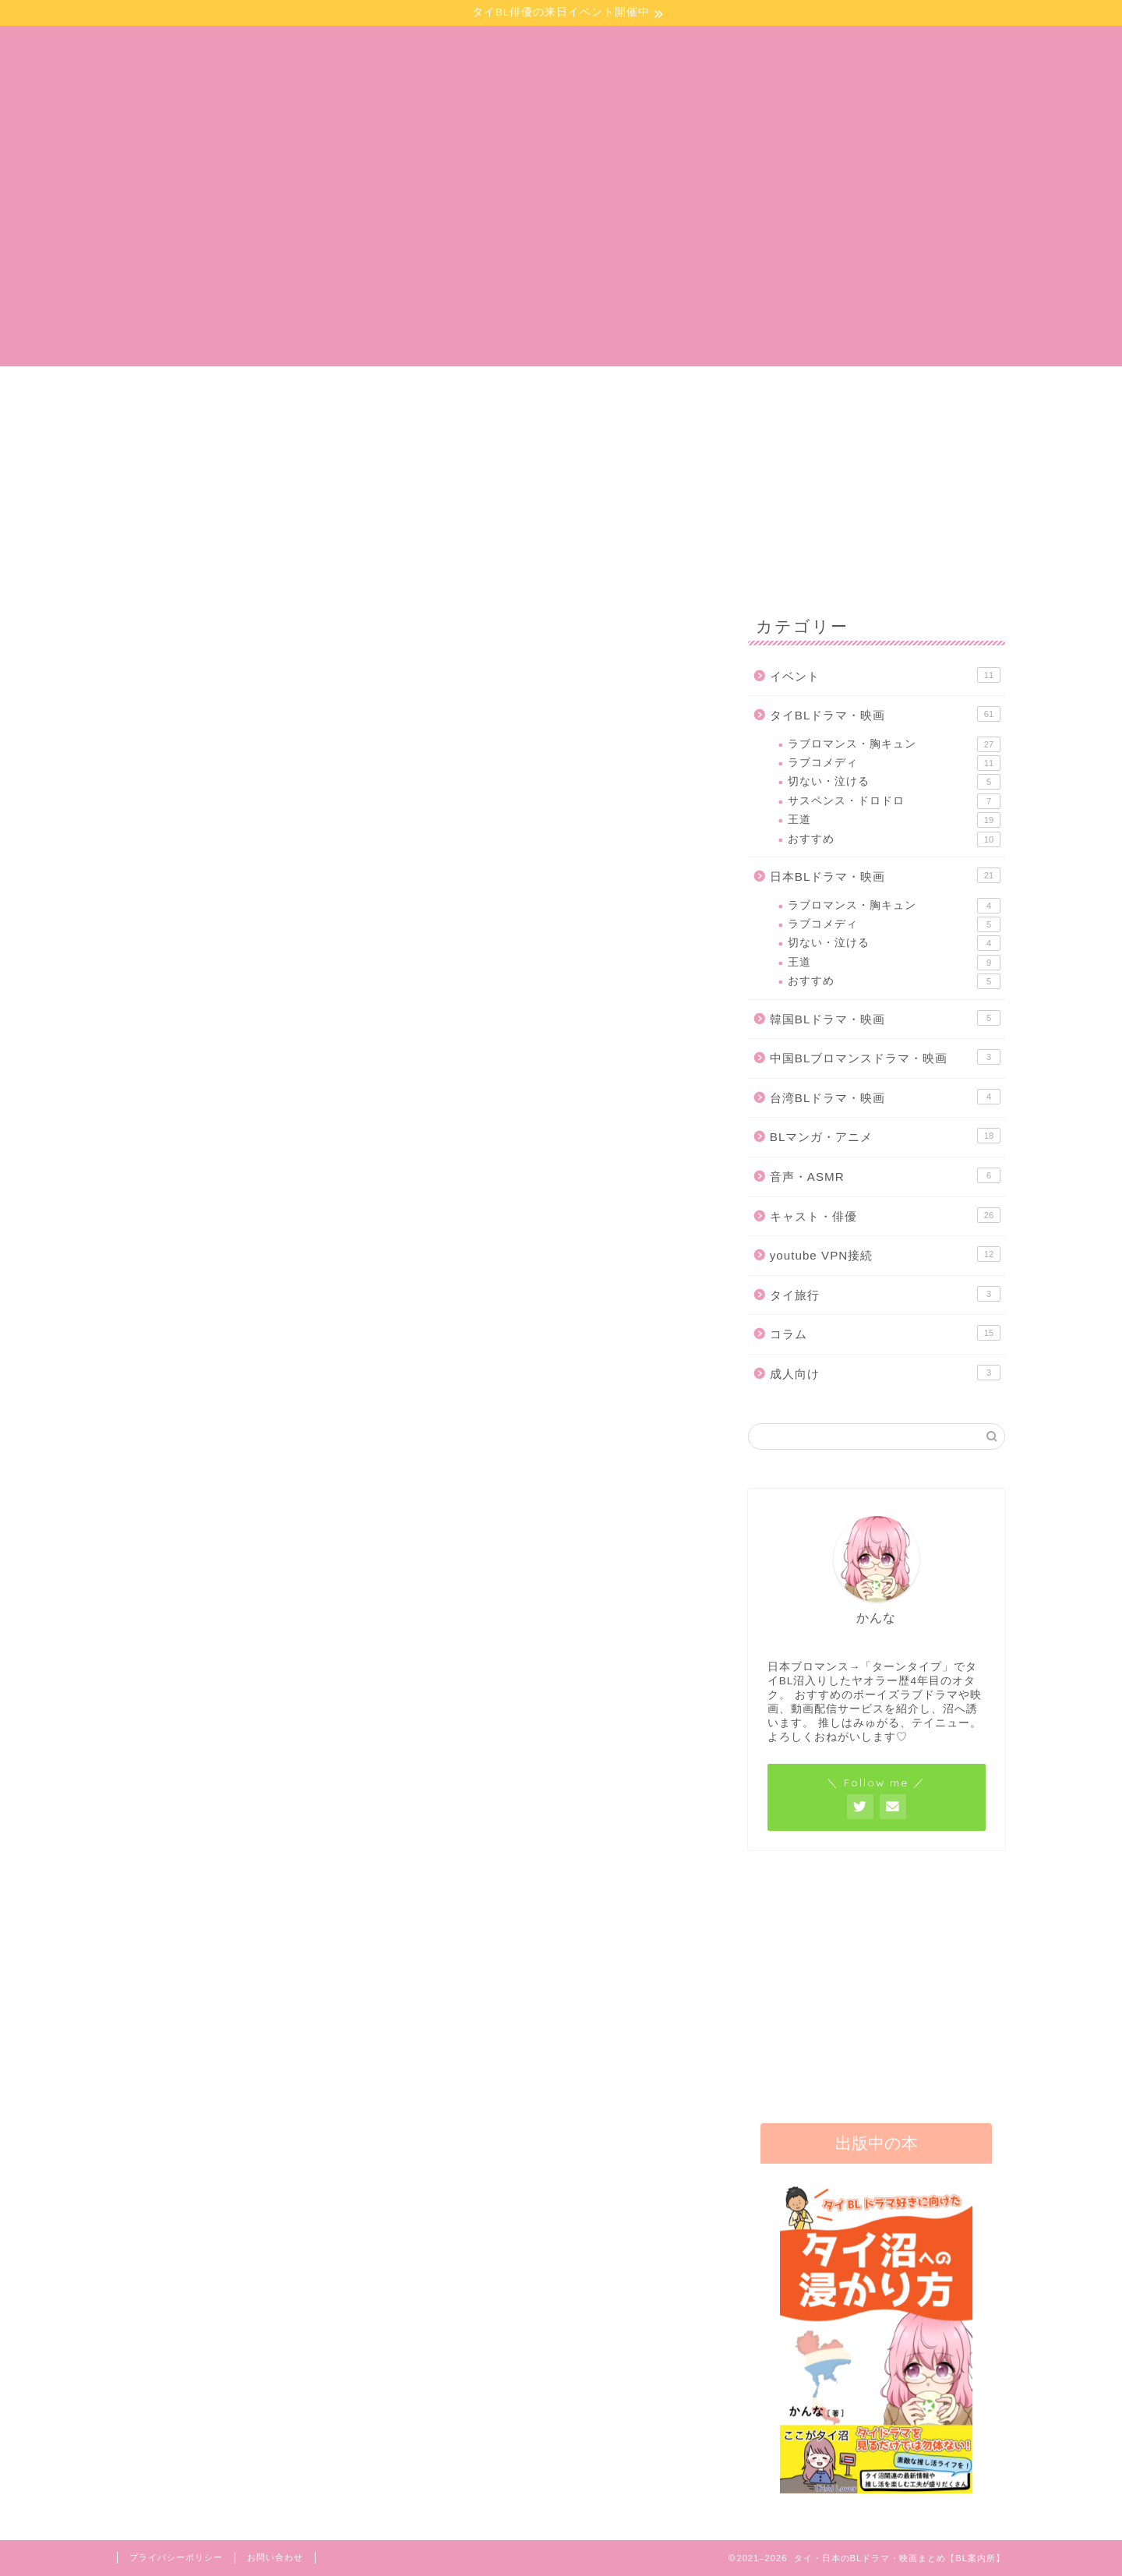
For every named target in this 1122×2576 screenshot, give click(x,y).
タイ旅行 (885, 1294)
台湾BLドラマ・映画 (885, 1096)
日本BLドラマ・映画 (487, 622)
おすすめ (894, 839)
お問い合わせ (842, 395)
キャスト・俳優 (885, 1215)
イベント (655, 395)
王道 (894, 820)
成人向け (885, 1372)
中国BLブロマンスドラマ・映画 (885, 1057)
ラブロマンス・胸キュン (894, 744)
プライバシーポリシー (176, 2557)
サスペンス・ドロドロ (894, 801)
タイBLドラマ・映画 (338, 622)
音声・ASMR (885, 1175)
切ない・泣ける (894, 782)
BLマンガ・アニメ (635, 622)
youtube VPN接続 (885, 1254)
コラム (885, 1333)
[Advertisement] (561, 257)
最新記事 (189, 622)
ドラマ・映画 (467, 395)
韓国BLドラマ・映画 (885, 1018)
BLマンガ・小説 (279, 395)
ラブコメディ (894, 763)
